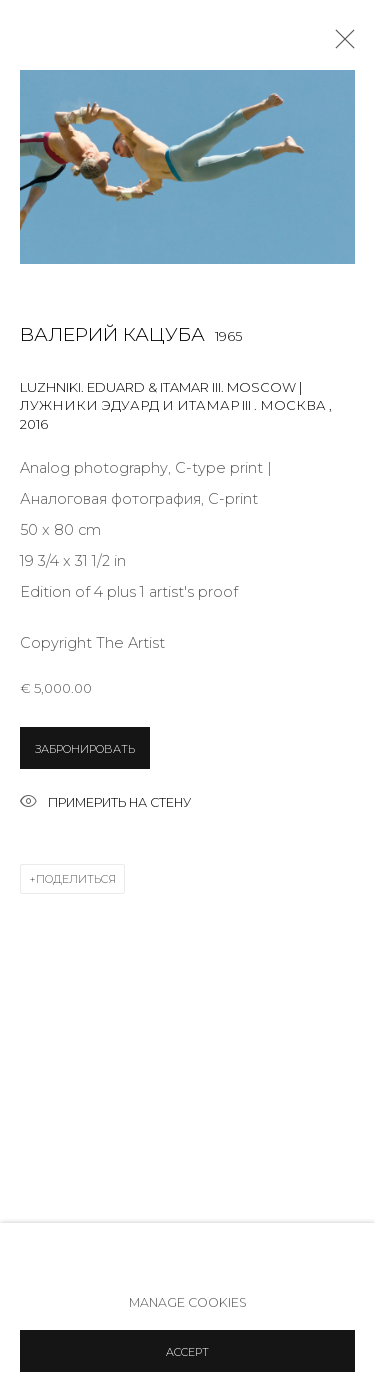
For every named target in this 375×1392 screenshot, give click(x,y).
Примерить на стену (105, 803)
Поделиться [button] (76, 879)
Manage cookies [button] (188, 1302)
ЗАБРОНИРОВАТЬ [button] (85, 749)
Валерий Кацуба (112, 334)
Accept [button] (187, 1352)
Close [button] (340, 45)
